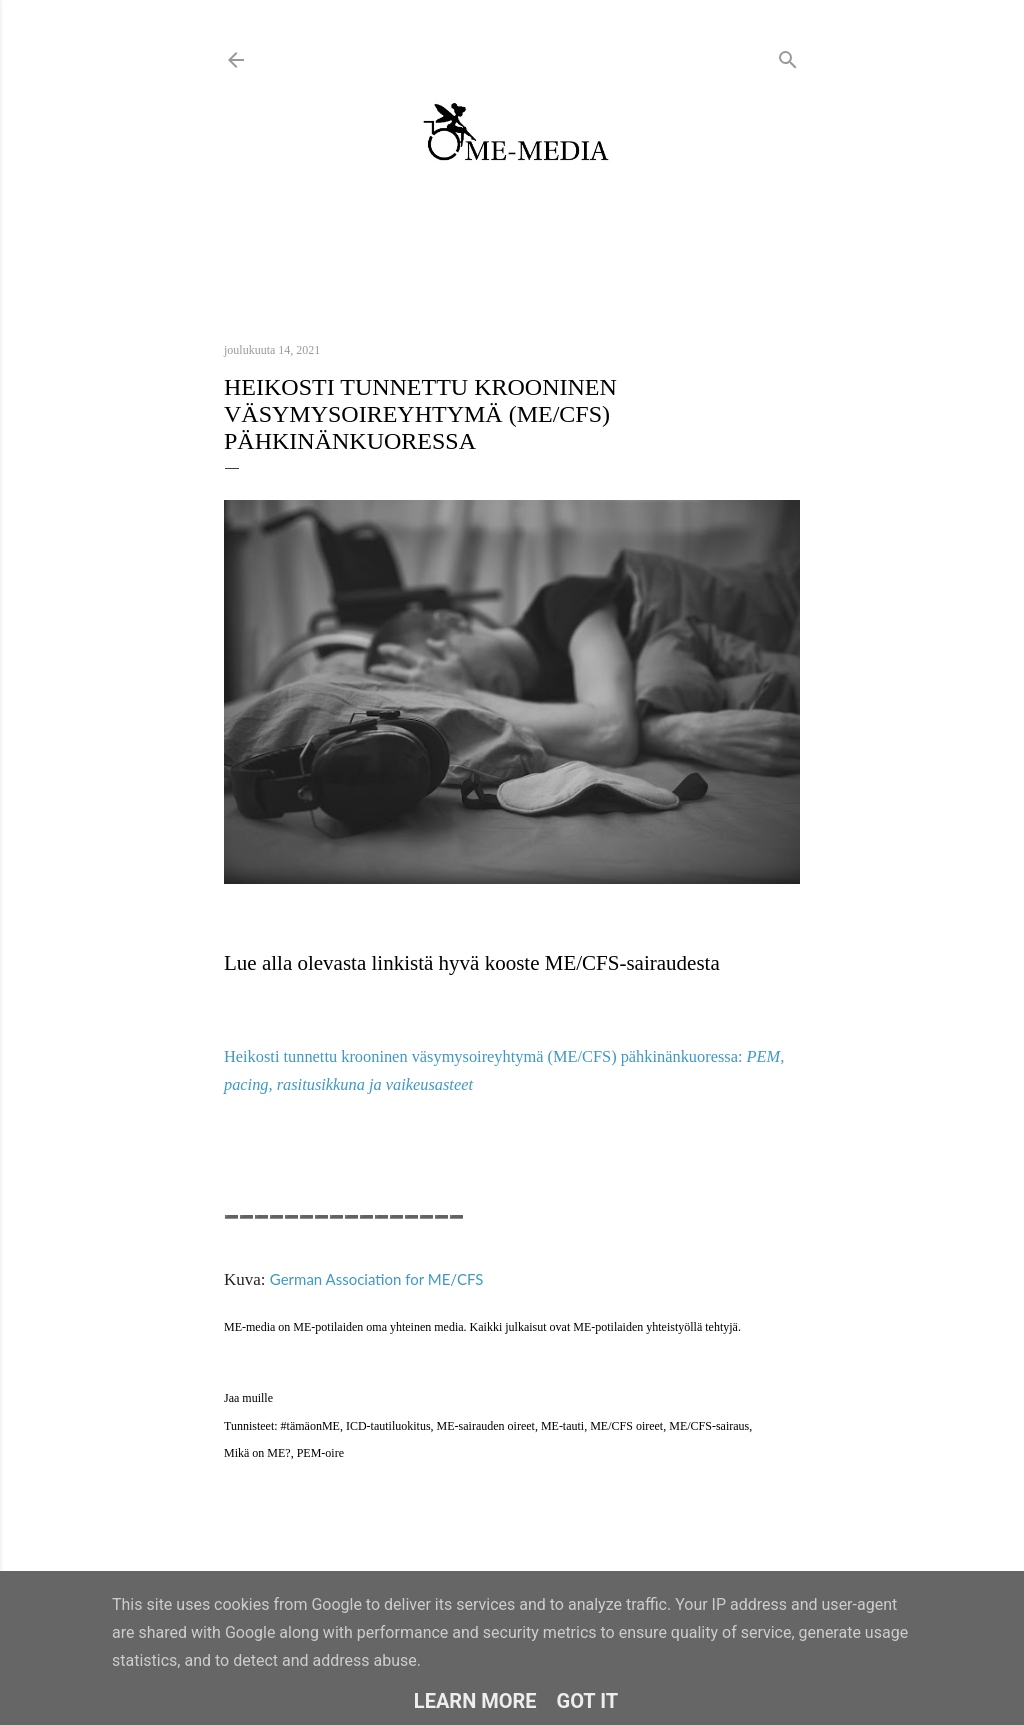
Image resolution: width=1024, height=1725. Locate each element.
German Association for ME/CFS (377, 1279)
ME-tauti (562, 1426)
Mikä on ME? (257, 1453)
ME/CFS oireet (626, 1426)
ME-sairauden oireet (486, 1426)
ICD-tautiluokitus (388, 1426)
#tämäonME (310, 1426)
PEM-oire (320, 1453)
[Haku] (788, 55)
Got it (588, 1701)
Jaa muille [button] (248, 1398)
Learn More (475, 1701)
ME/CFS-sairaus (709, 1426)
